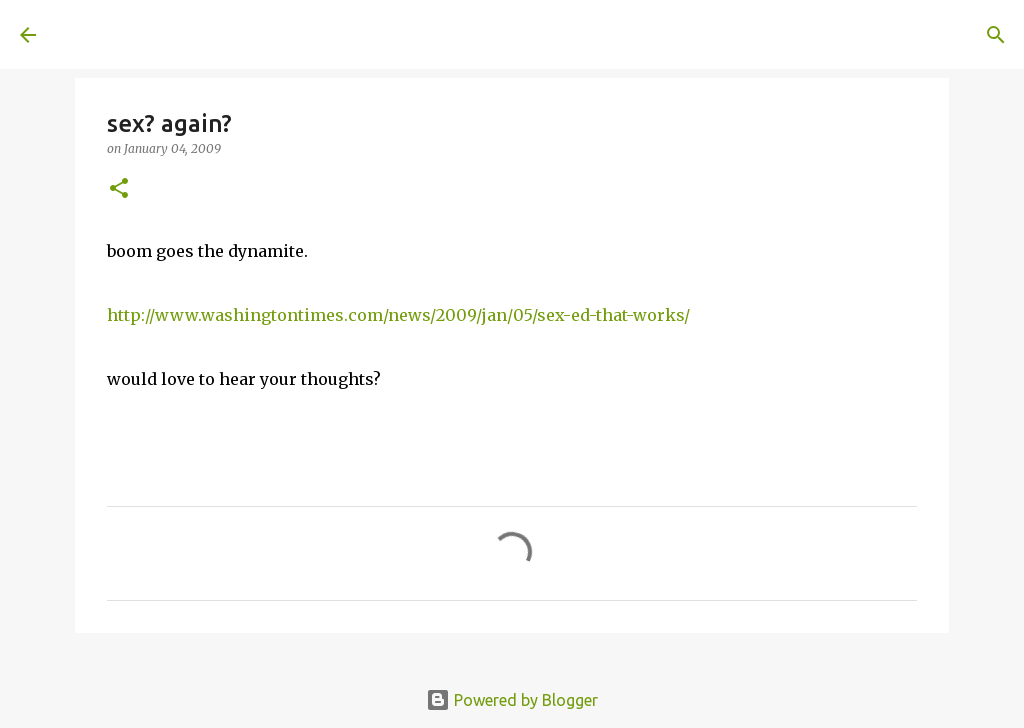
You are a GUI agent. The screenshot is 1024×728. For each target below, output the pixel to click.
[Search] (336, 35)
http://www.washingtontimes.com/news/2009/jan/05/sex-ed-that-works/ (398, 315)
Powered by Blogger (512, 700)
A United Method (182, 34)
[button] (119, 189)
